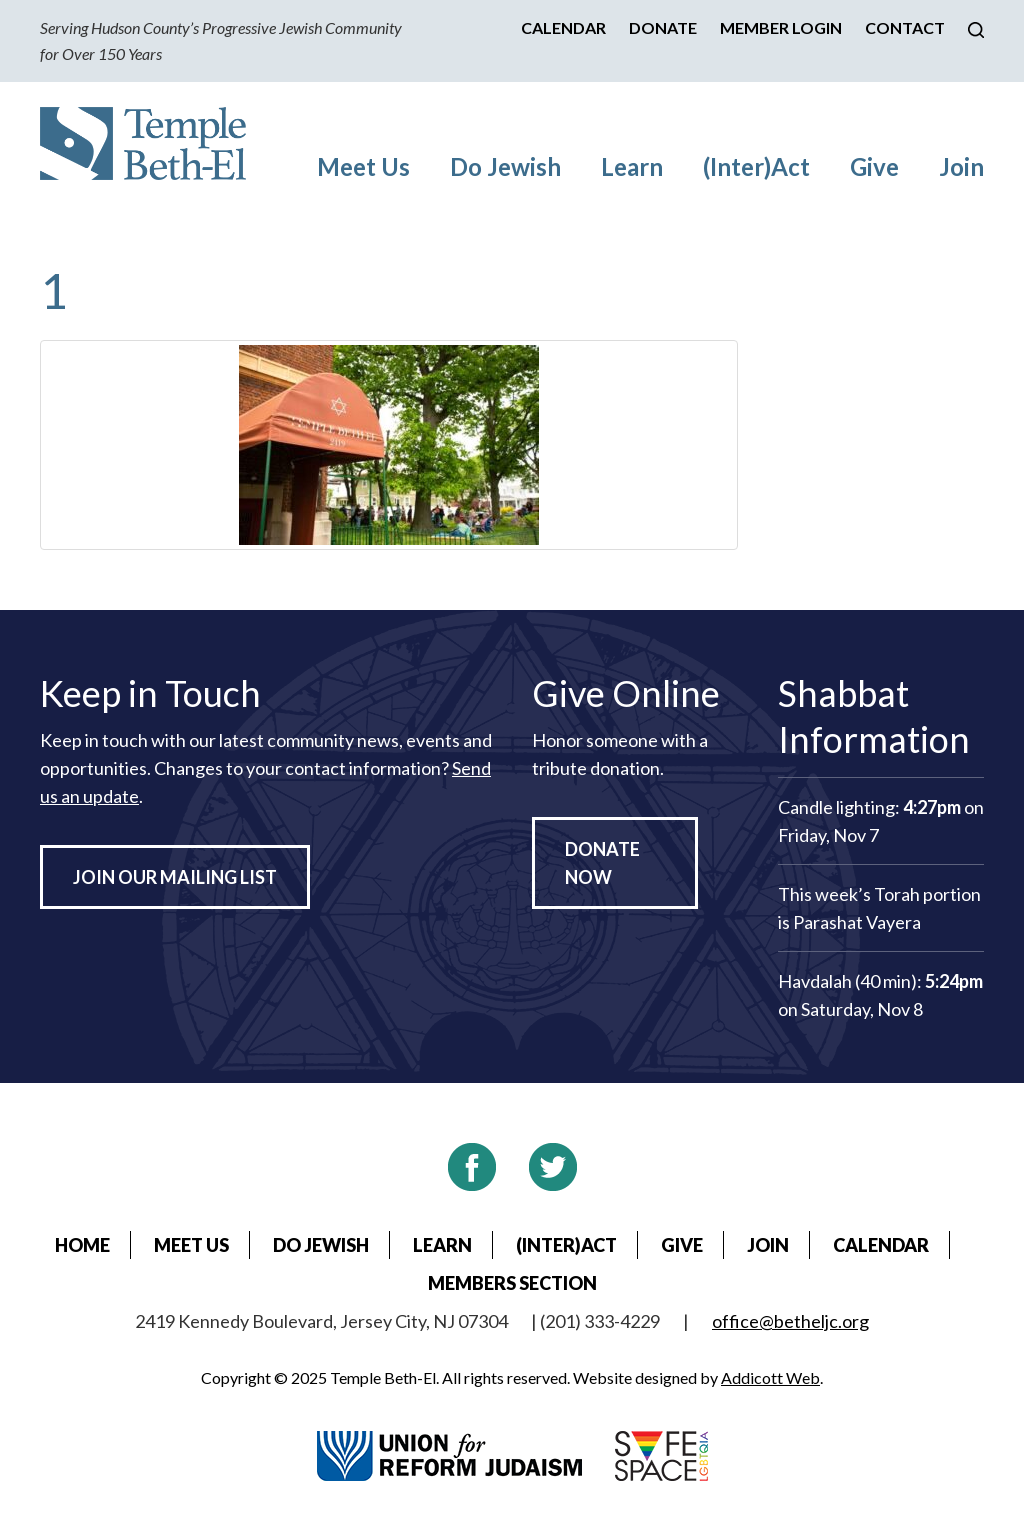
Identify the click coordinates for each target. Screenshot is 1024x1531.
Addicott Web (770, 1377)
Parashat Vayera (857, 922)
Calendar (563, 27)
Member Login (781, 27)
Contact (905, 27)
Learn (632, 166)
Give (874, 166)
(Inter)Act (756, 166)
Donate (663, 27)
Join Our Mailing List (175, 877)
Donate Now (602, 863)
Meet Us (363, 166)
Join (961, 166)
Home (82, 1245)
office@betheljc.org (790, 1321)
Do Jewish (505, 166)
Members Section (512, 1283)
